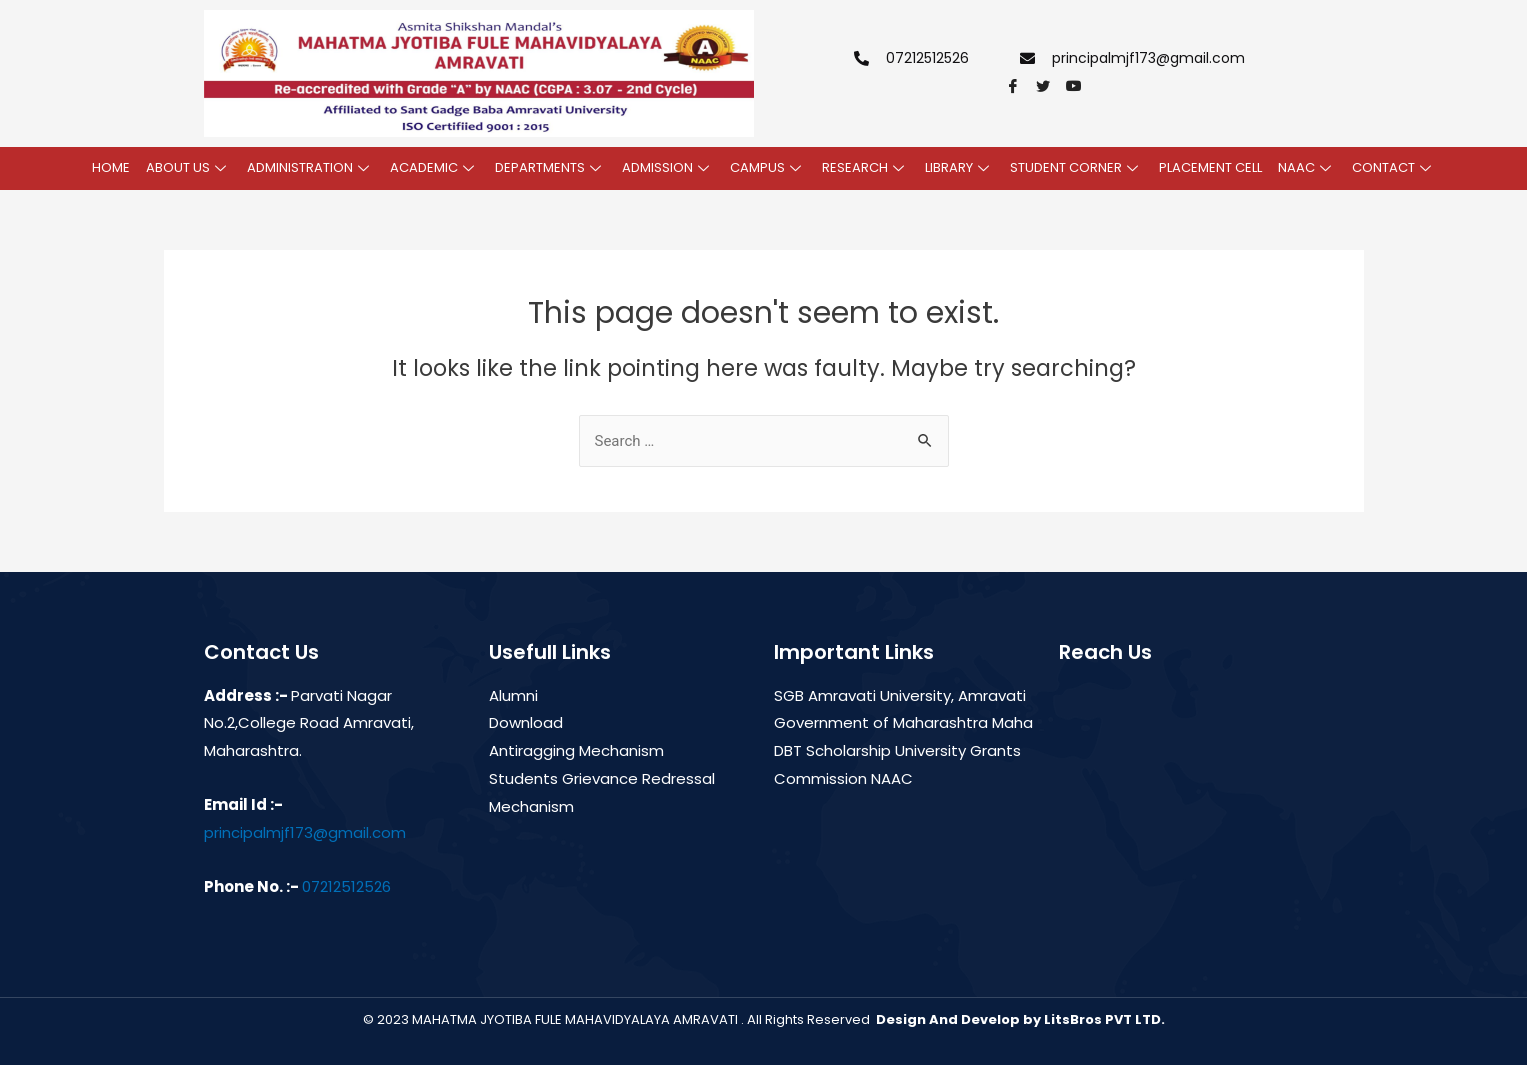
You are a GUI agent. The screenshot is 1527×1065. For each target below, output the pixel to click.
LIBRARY (959, 167)
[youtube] (1079, 86)
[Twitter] (1049, 86)
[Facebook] (1019, 86)
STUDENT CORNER (1076, 167)
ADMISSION (668, 167)
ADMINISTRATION (310, 167)
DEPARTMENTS (550, 167)
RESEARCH (865, 167)
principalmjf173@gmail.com (305, 832)
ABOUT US (188, 167)
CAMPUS (768, 167)
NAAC (1307, 167)
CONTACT (1394, 167)
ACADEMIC (434, 167)
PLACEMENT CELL (1210, 167)
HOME (111, 167)
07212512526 (346, 886)
